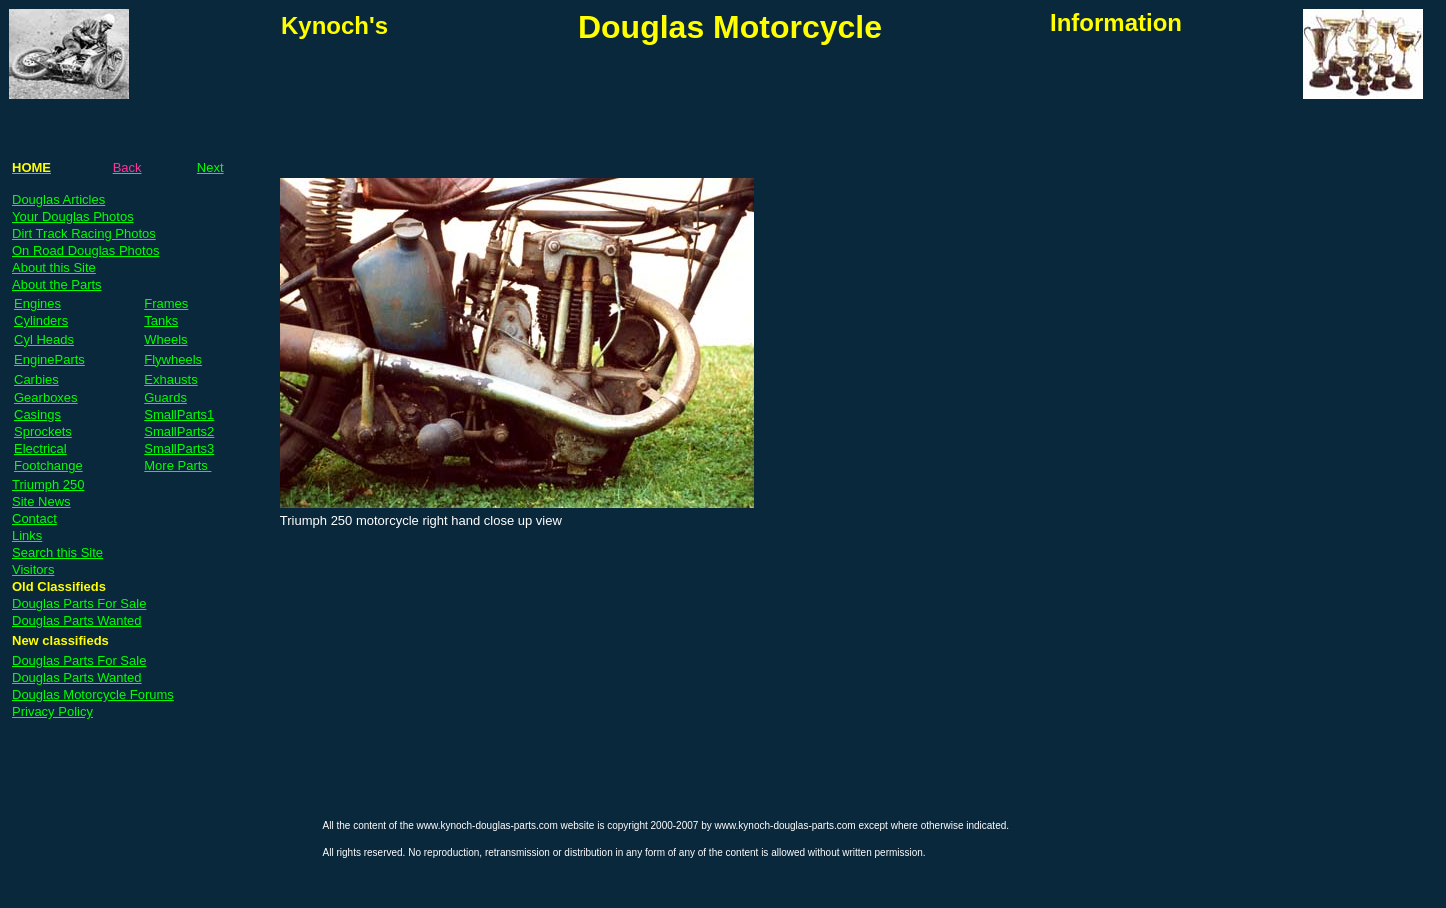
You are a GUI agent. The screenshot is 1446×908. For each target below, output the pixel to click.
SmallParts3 (179, 448)
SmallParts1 (179, 414)
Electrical (40, 448)
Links (27, 535)
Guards (165, 397)
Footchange (48, 465)
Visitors (33, 569)
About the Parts (57, 284)
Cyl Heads (44, 339)
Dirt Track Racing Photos (84, 233)
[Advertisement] (515, 102)
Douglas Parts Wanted (77, 620)
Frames (166, 303)
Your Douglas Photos (73, 216)
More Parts (177, 465)
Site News (41, 501)
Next (210, 167)
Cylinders (41, 320)
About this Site (54, 267)
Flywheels (173, 359)
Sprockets (43, 431)
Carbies (36, 379)
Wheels (165, 339)
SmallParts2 (179, 431)
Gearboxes (46, 397)
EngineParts (49, 359)
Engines (37, 303)
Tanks (161, 320)
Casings (37, 414)
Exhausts (170, 379)
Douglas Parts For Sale (79, 603)
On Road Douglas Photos (85, 250)
